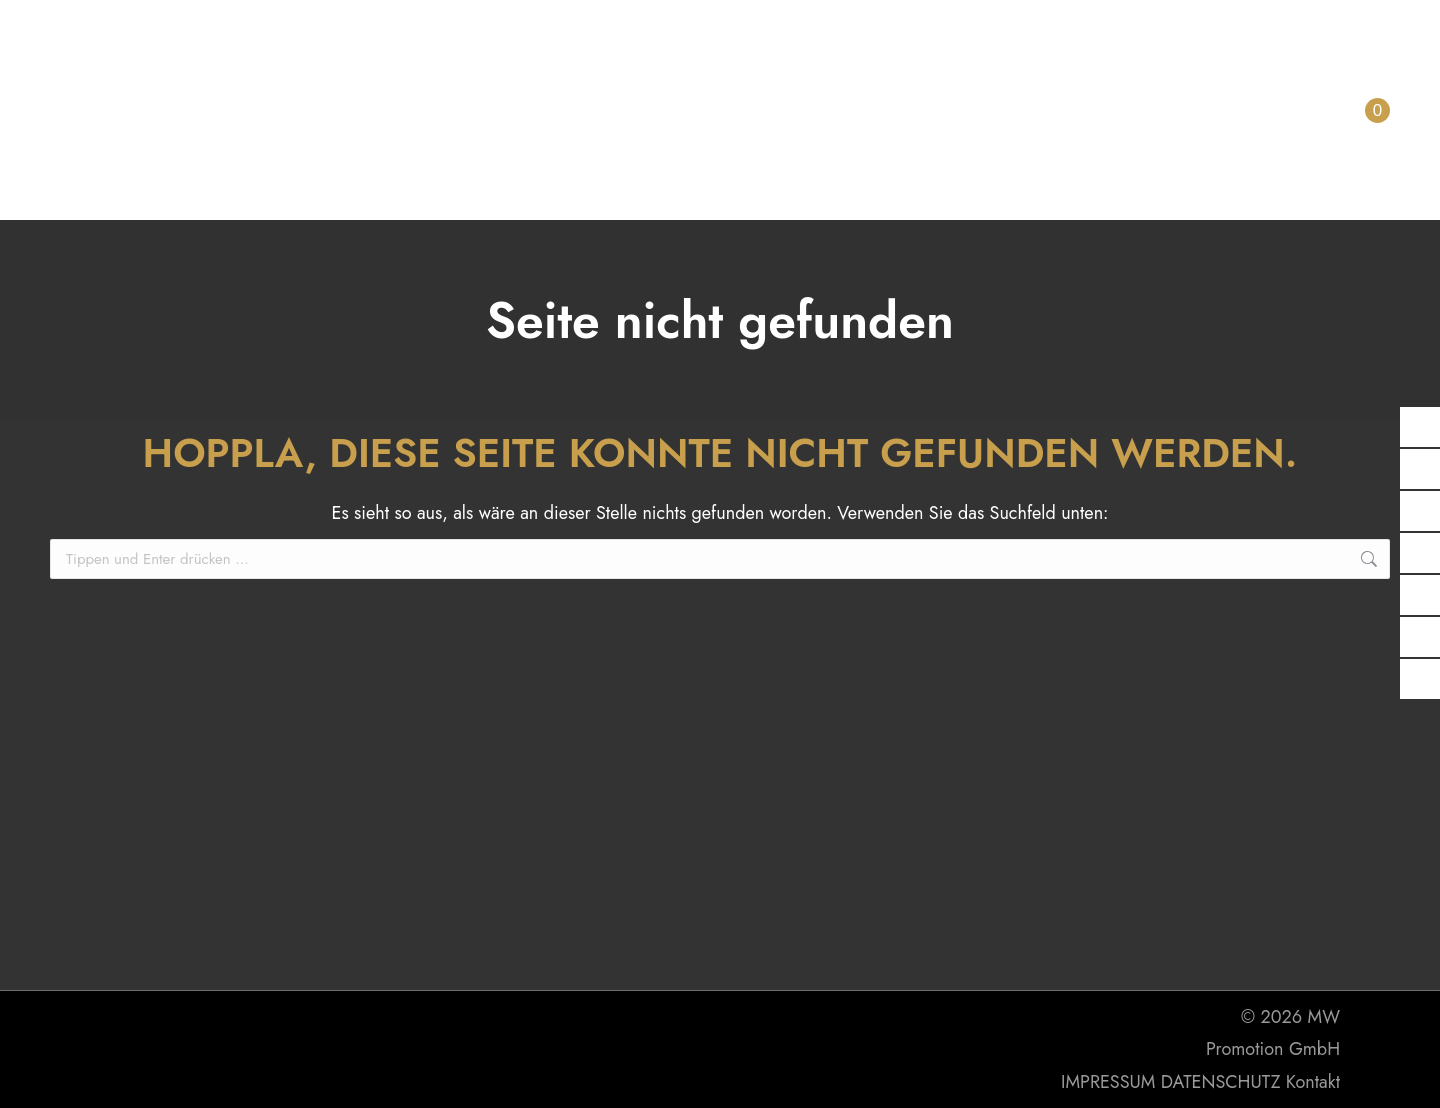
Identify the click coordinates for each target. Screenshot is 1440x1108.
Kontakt (1313, 1082)
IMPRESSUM (1108, 1082)
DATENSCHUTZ (1221, 1082)
